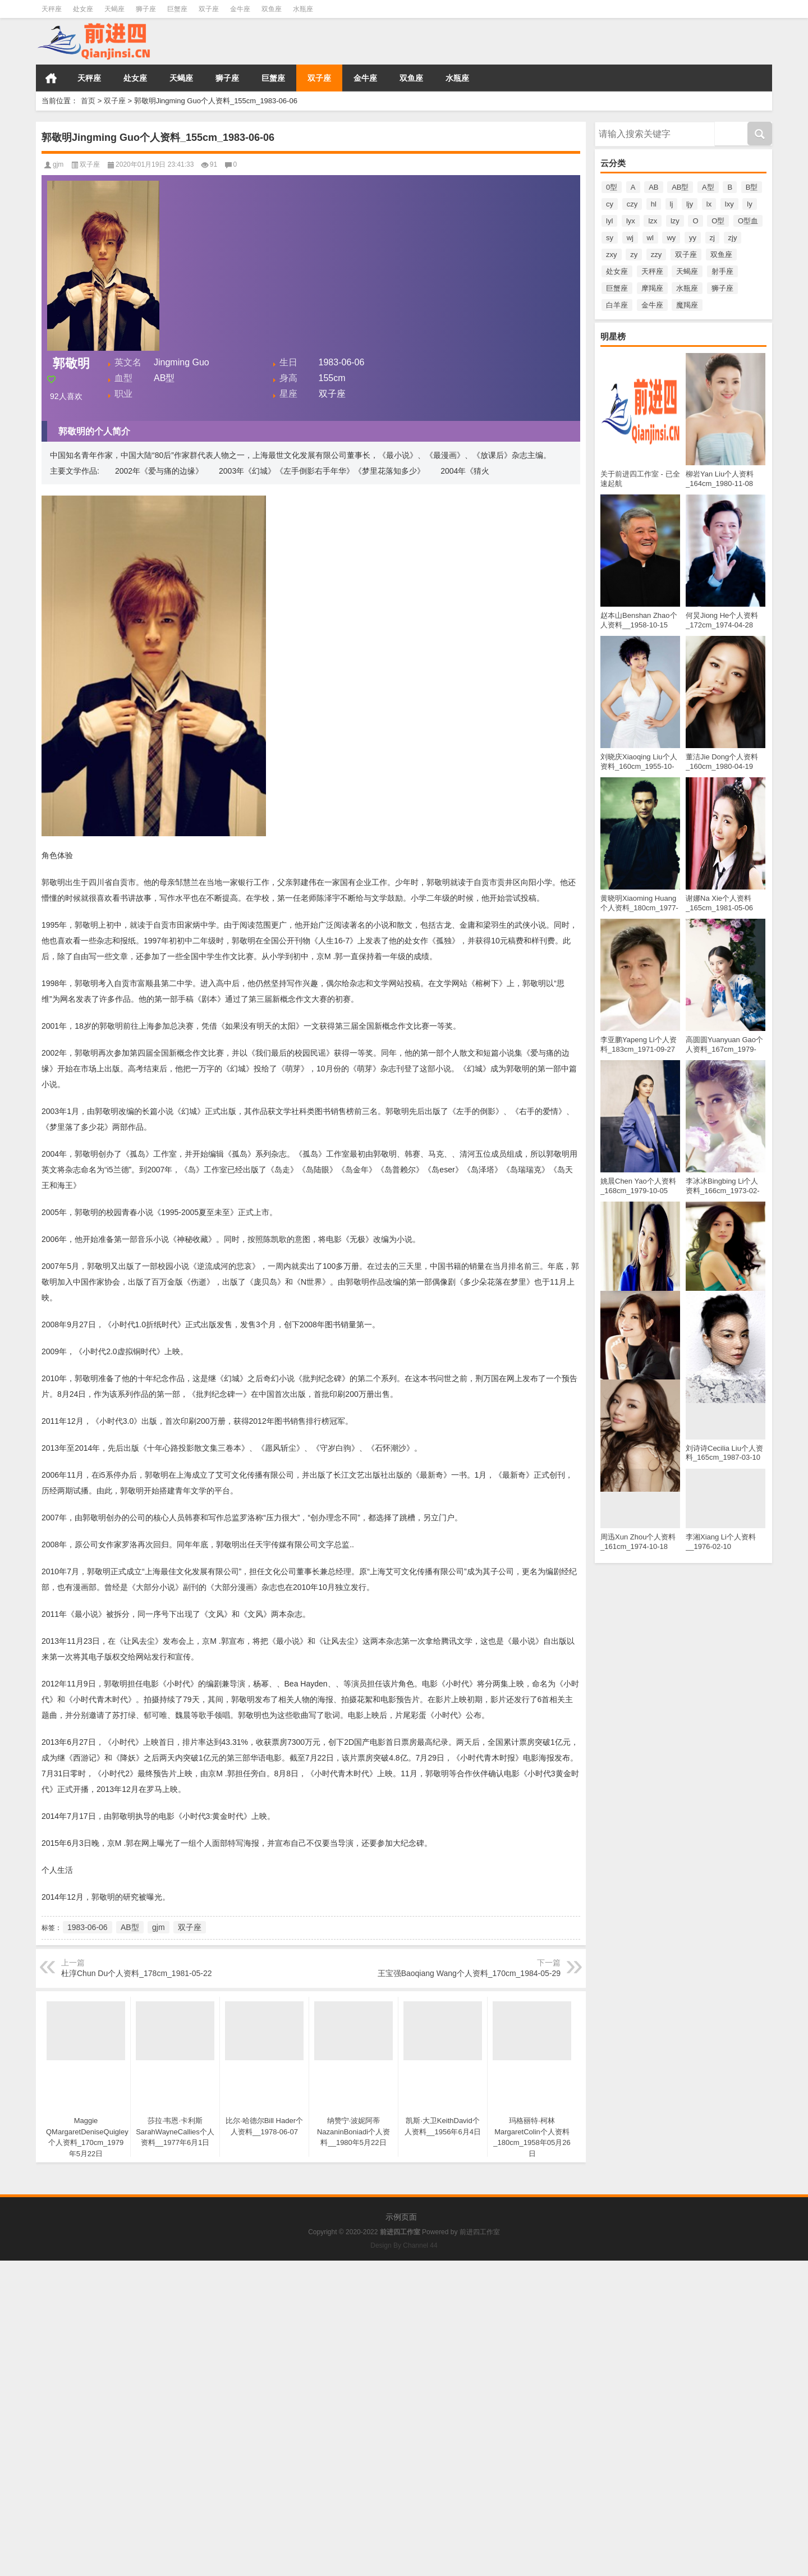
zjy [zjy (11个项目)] (732, 237)
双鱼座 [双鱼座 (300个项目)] (721, 254)
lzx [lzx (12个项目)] (652, 221)
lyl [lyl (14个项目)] (609, 221)
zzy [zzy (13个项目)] (656, 254)
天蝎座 (114, 9)
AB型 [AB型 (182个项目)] (680, 187)
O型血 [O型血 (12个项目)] (748, 221)
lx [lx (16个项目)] (708, 204)
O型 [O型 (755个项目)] (717, 221)
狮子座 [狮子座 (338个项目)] (722, 288)
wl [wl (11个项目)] (650, 237)
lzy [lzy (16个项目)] (675, 221)
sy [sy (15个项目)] (609, 237)
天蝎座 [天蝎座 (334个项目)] (687, 271)
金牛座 (240, 9)
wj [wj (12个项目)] (630, 237)
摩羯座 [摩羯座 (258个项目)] (652, 288)
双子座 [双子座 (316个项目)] (686, 254)
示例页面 (401, 2216)
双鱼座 (271, 9)
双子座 (209, 9)
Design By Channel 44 (403, 2245)
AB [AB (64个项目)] (653, 187)
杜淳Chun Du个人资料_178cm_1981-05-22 (136, 1973)
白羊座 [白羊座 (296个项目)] (617, 305)
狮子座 (146, 9)
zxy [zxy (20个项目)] (611, 254)
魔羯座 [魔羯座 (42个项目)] (687, 305)
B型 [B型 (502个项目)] (752, 187)
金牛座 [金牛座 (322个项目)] (652, 305)
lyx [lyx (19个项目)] (630, 221)
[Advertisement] (336, 2339)
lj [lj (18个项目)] (671, 204)
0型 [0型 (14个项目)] (611, 187)
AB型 (130, 1927)
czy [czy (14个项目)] (632, 204)
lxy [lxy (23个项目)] (729, 204)
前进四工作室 (480, 2232)
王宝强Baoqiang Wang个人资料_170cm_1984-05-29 (469, 1973)
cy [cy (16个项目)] (609, 204)
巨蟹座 (177, 9)
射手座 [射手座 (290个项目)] (722, 271)
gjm (58, 164)
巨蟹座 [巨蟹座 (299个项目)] (617, 288)
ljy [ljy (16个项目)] (689, 204)
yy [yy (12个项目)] (692, 237)
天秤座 (52, 9)
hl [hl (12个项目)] (653, 204)
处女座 (83, 9)
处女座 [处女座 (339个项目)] (617, 271)
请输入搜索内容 (655, 133)
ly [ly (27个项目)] (749, 204)
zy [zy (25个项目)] (633, 254)
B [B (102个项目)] (729, 187)
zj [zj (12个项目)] (712, 237)
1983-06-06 (87, 1927)
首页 (51, 78)
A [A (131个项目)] (633, 187)
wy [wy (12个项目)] (671, 237)
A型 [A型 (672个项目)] (708, 187)
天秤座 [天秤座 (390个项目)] (652, 271)
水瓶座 (303, 9)
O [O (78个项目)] (695, 221)
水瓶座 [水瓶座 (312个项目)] (687, 288)
